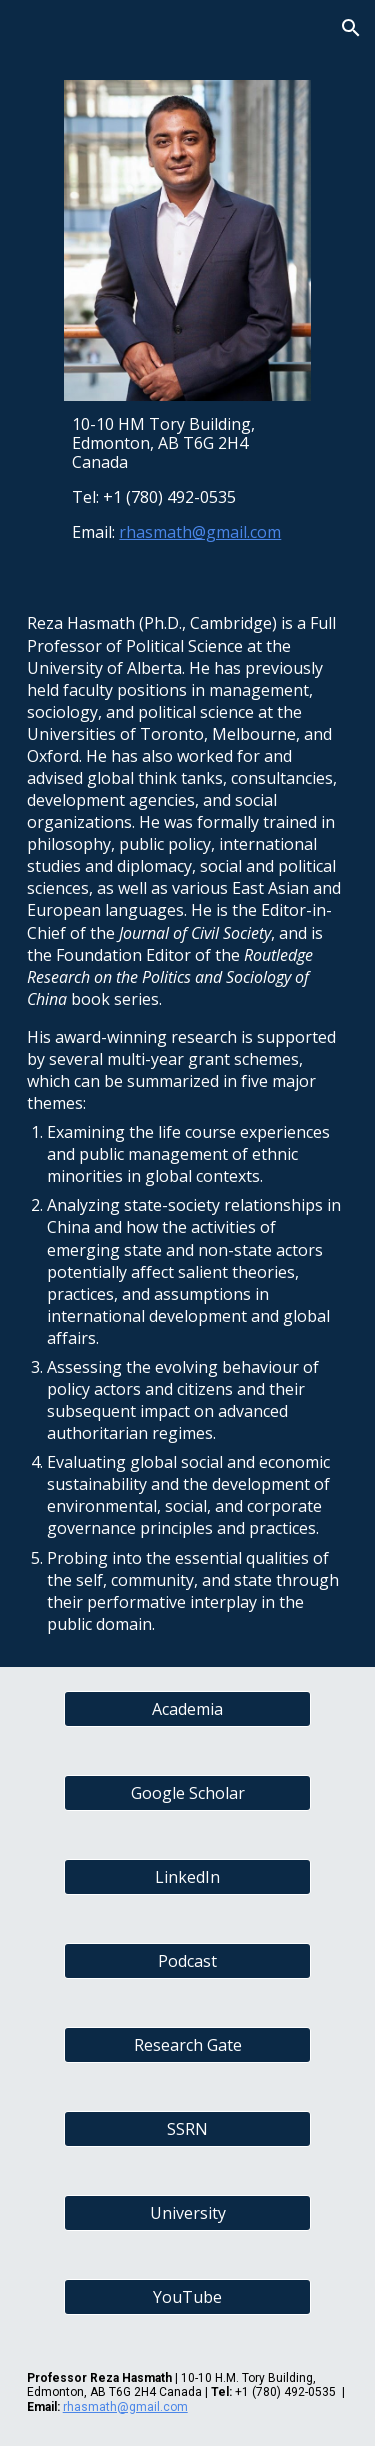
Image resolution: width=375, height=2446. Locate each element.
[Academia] (187, 1709)
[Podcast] (187, 1961)
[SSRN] (187, 2129)
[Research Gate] (187, 2045)
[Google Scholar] (187, 1793)
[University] (187, 2213)
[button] (24, 27)
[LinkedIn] (187, 1877)
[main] (187, 479)
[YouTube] (187, 2297)
